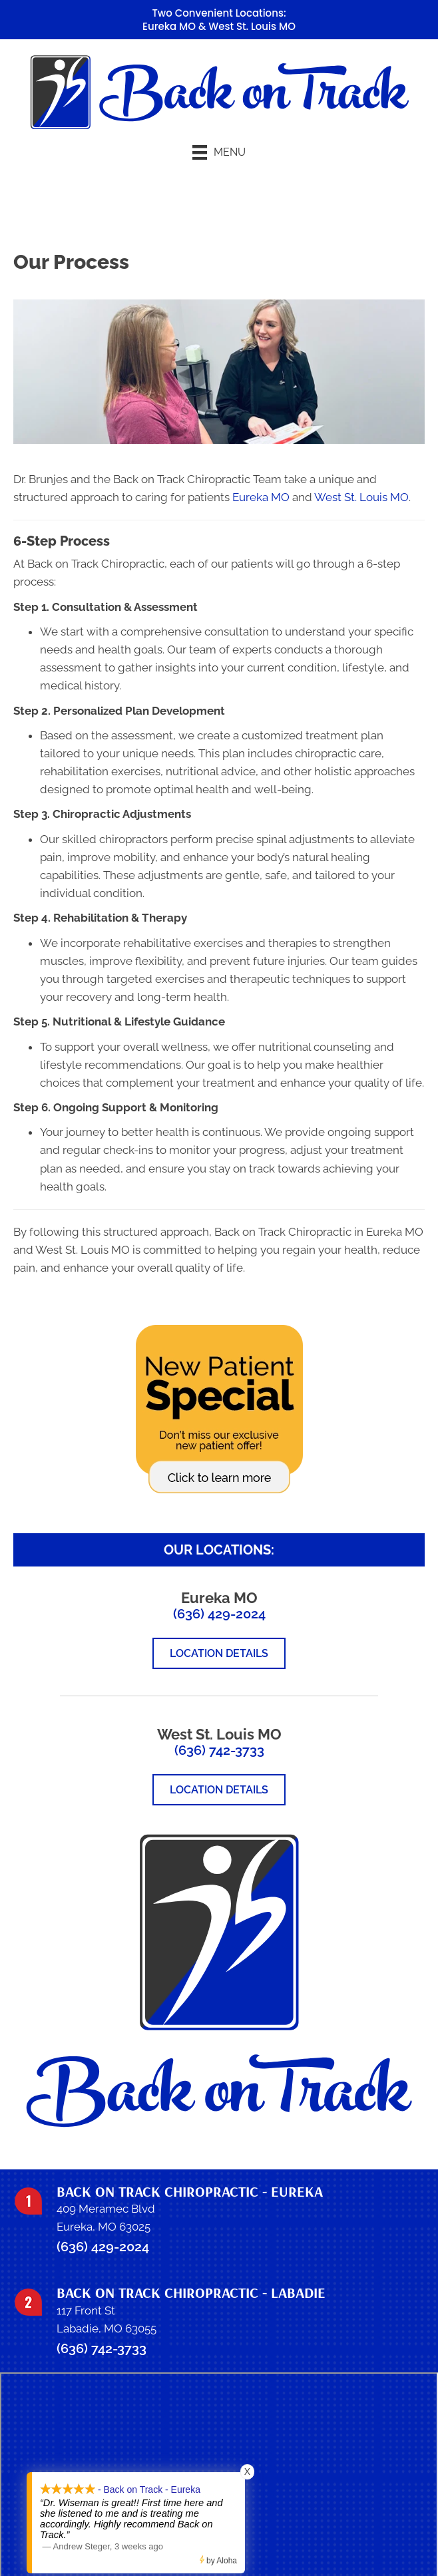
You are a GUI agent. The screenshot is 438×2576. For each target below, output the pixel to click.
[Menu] (219, 152)
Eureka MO (169, 26)
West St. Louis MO (252, 26)
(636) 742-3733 (219, 1750)
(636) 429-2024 (219, 1614)
